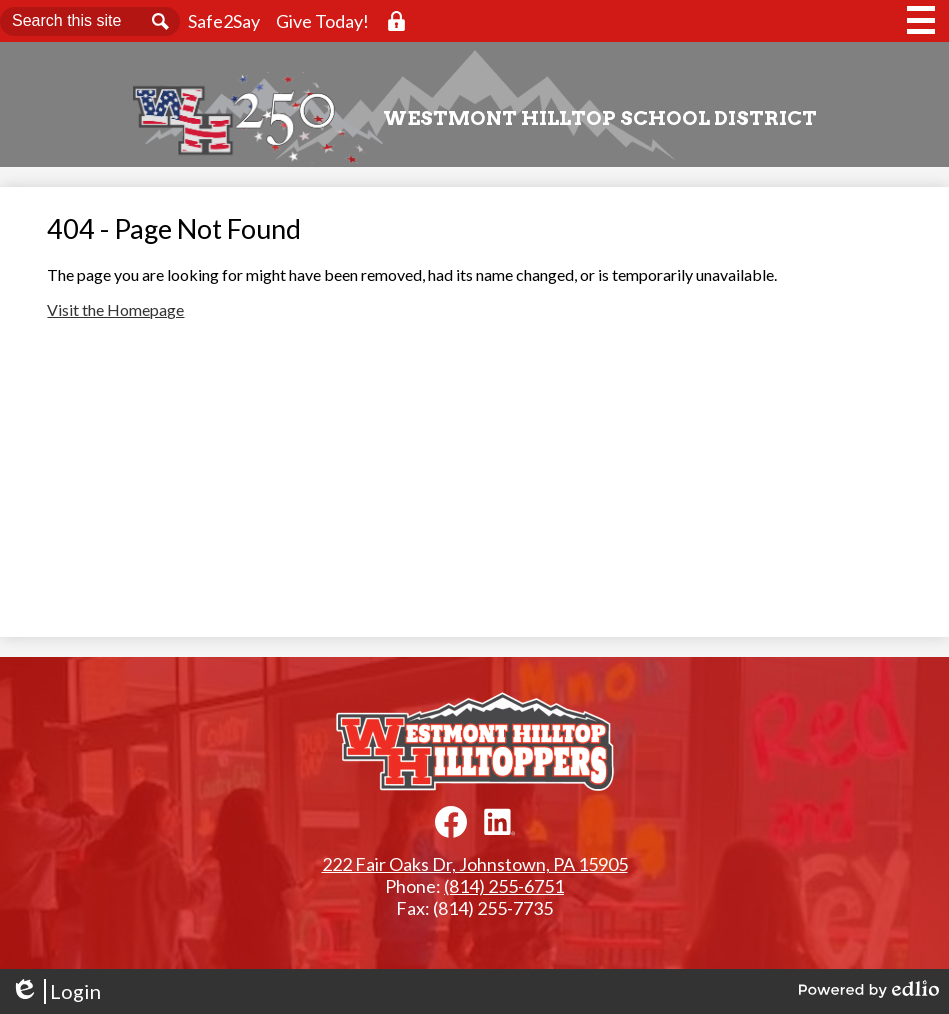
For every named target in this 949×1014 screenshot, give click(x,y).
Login (55, 991)
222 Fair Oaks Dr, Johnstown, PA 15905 (475, 864)
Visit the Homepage (115, 309)
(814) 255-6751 (504, 886)
